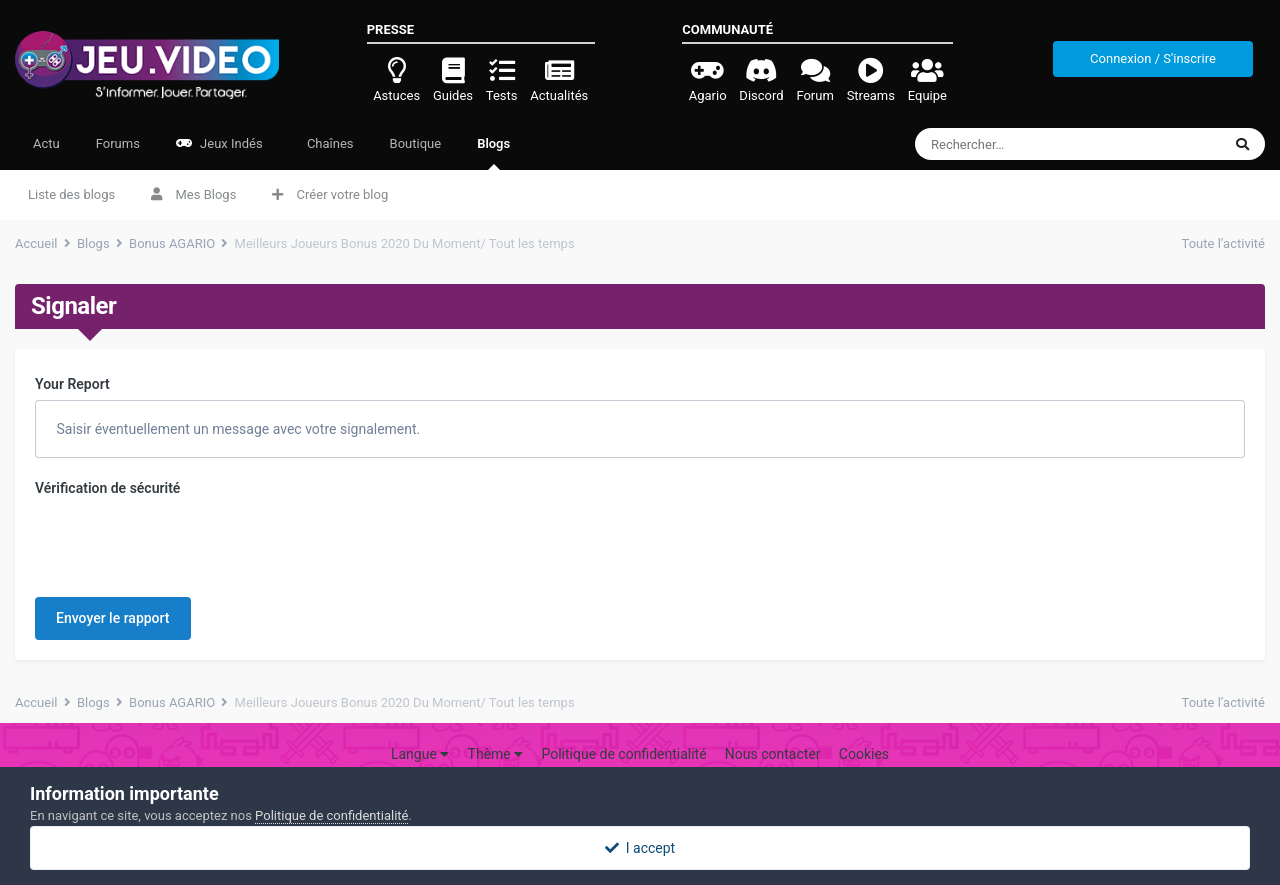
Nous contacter (773, 727)
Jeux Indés (219, 143)
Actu (46, 143)
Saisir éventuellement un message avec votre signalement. (236, 429)
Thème (496, 727)
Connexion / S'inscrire (1153, 58)
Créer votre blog (330, 194)
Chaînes (329, 143)
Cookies (864, 727)
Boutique (416, 143)
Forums (118, 143)
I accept (640, 848)
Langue (420, 727)
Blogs (493, 153)
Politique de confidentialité (623, 727)
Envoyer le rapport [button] (113, 540)
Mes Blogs (193, 194)
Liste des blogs (71, 194)
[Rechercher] (1031, 144)
